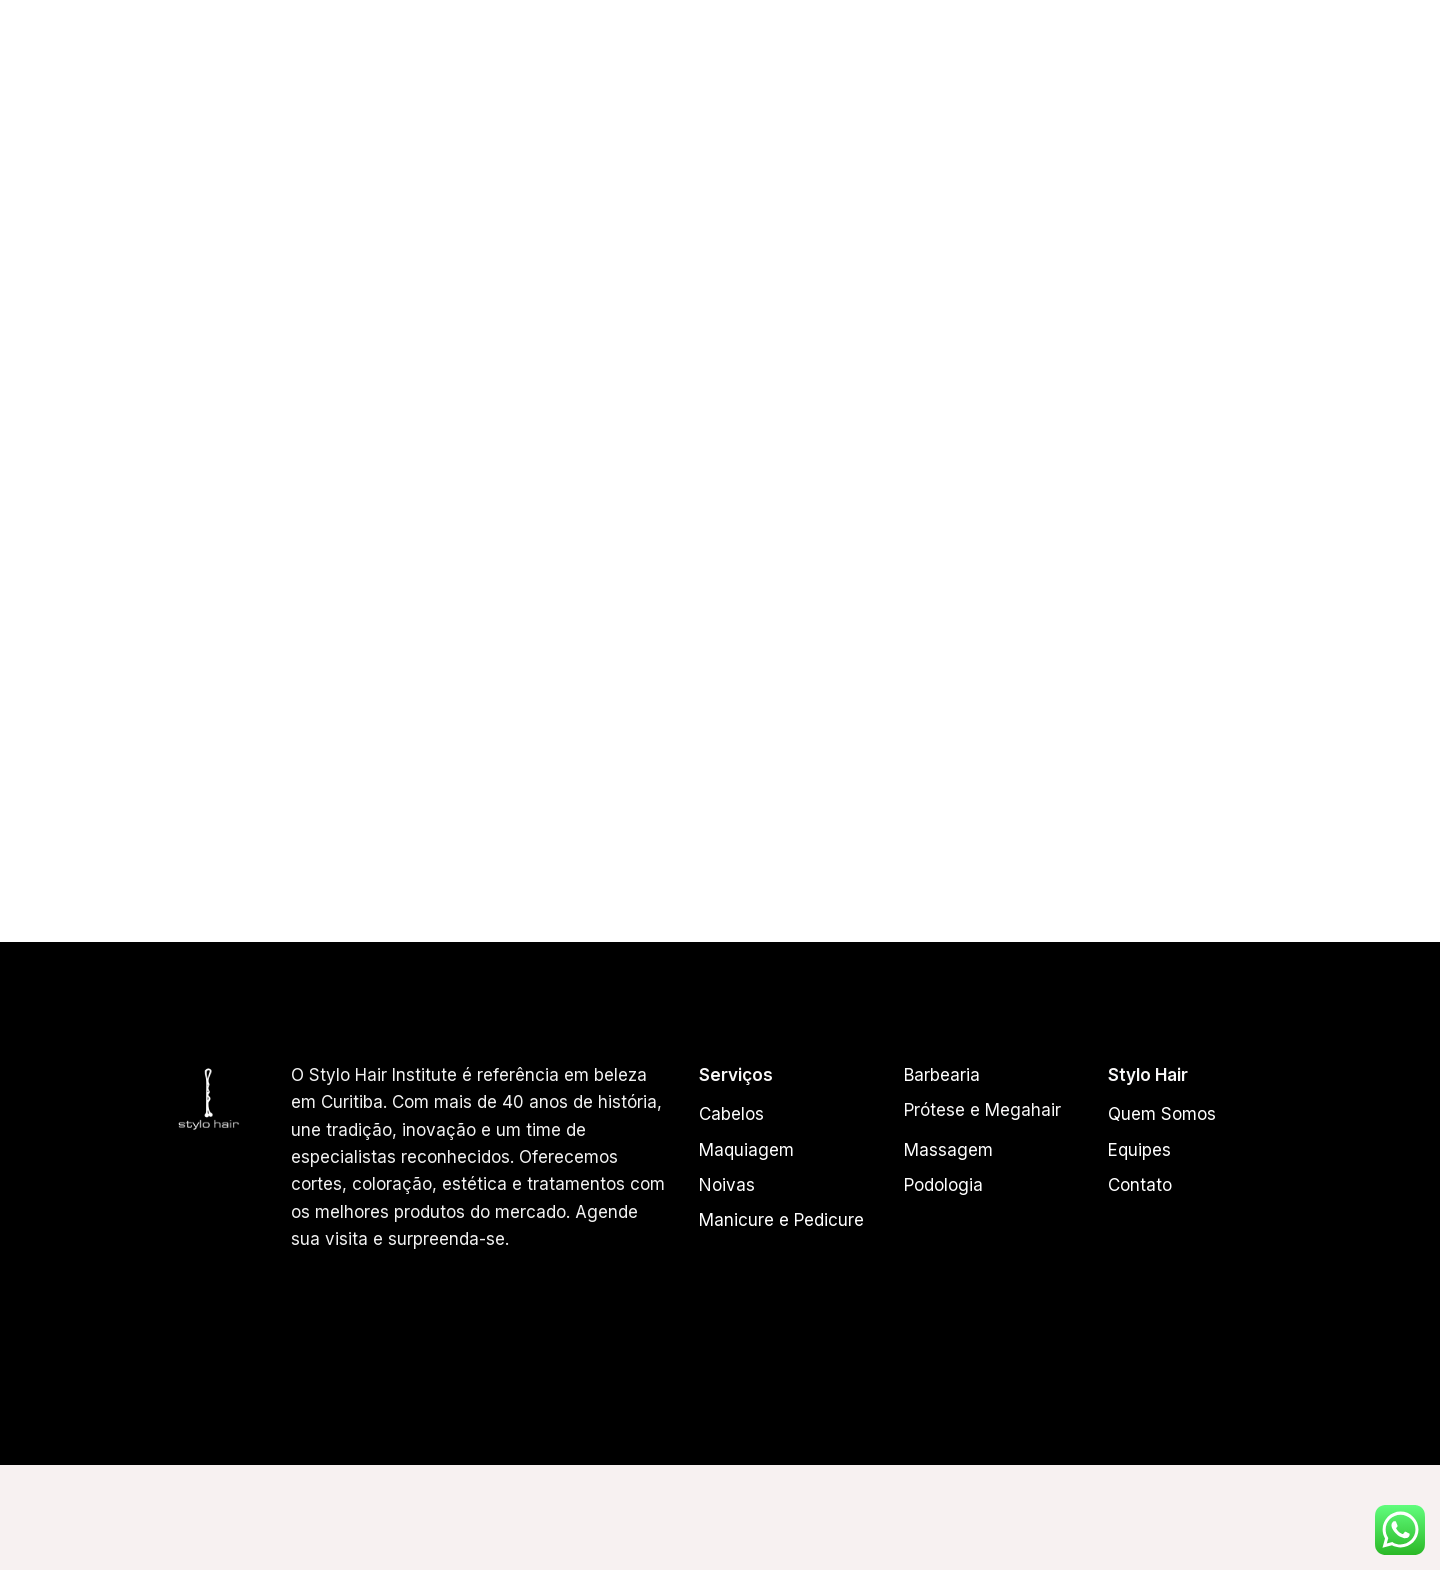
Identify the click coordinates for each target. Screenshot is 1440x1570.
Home (541, 64)
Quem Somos (637, 64)
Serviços (923, 64)
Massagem (948, 1150)
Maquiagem (746, 1150)
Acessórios (1231, 64)
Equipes (742, 64)
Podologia (943, 1185)
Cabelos (830, 64)
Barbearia (942, 1075)
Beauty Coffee (1103, 64)
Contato (1336, 64)
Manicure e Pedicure (781, 1220)
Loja (1002, 64)
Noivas (727, 1185)
